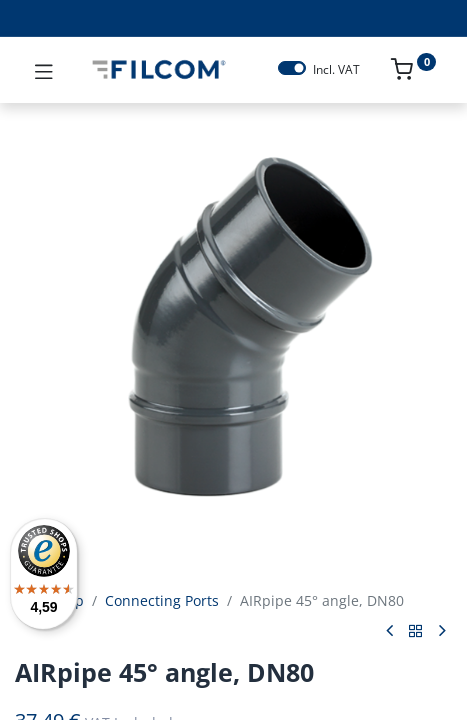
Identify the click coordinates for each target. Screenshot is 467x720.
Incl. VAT (336, 70)
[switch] (292, 68)
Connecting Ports (162, 600)
